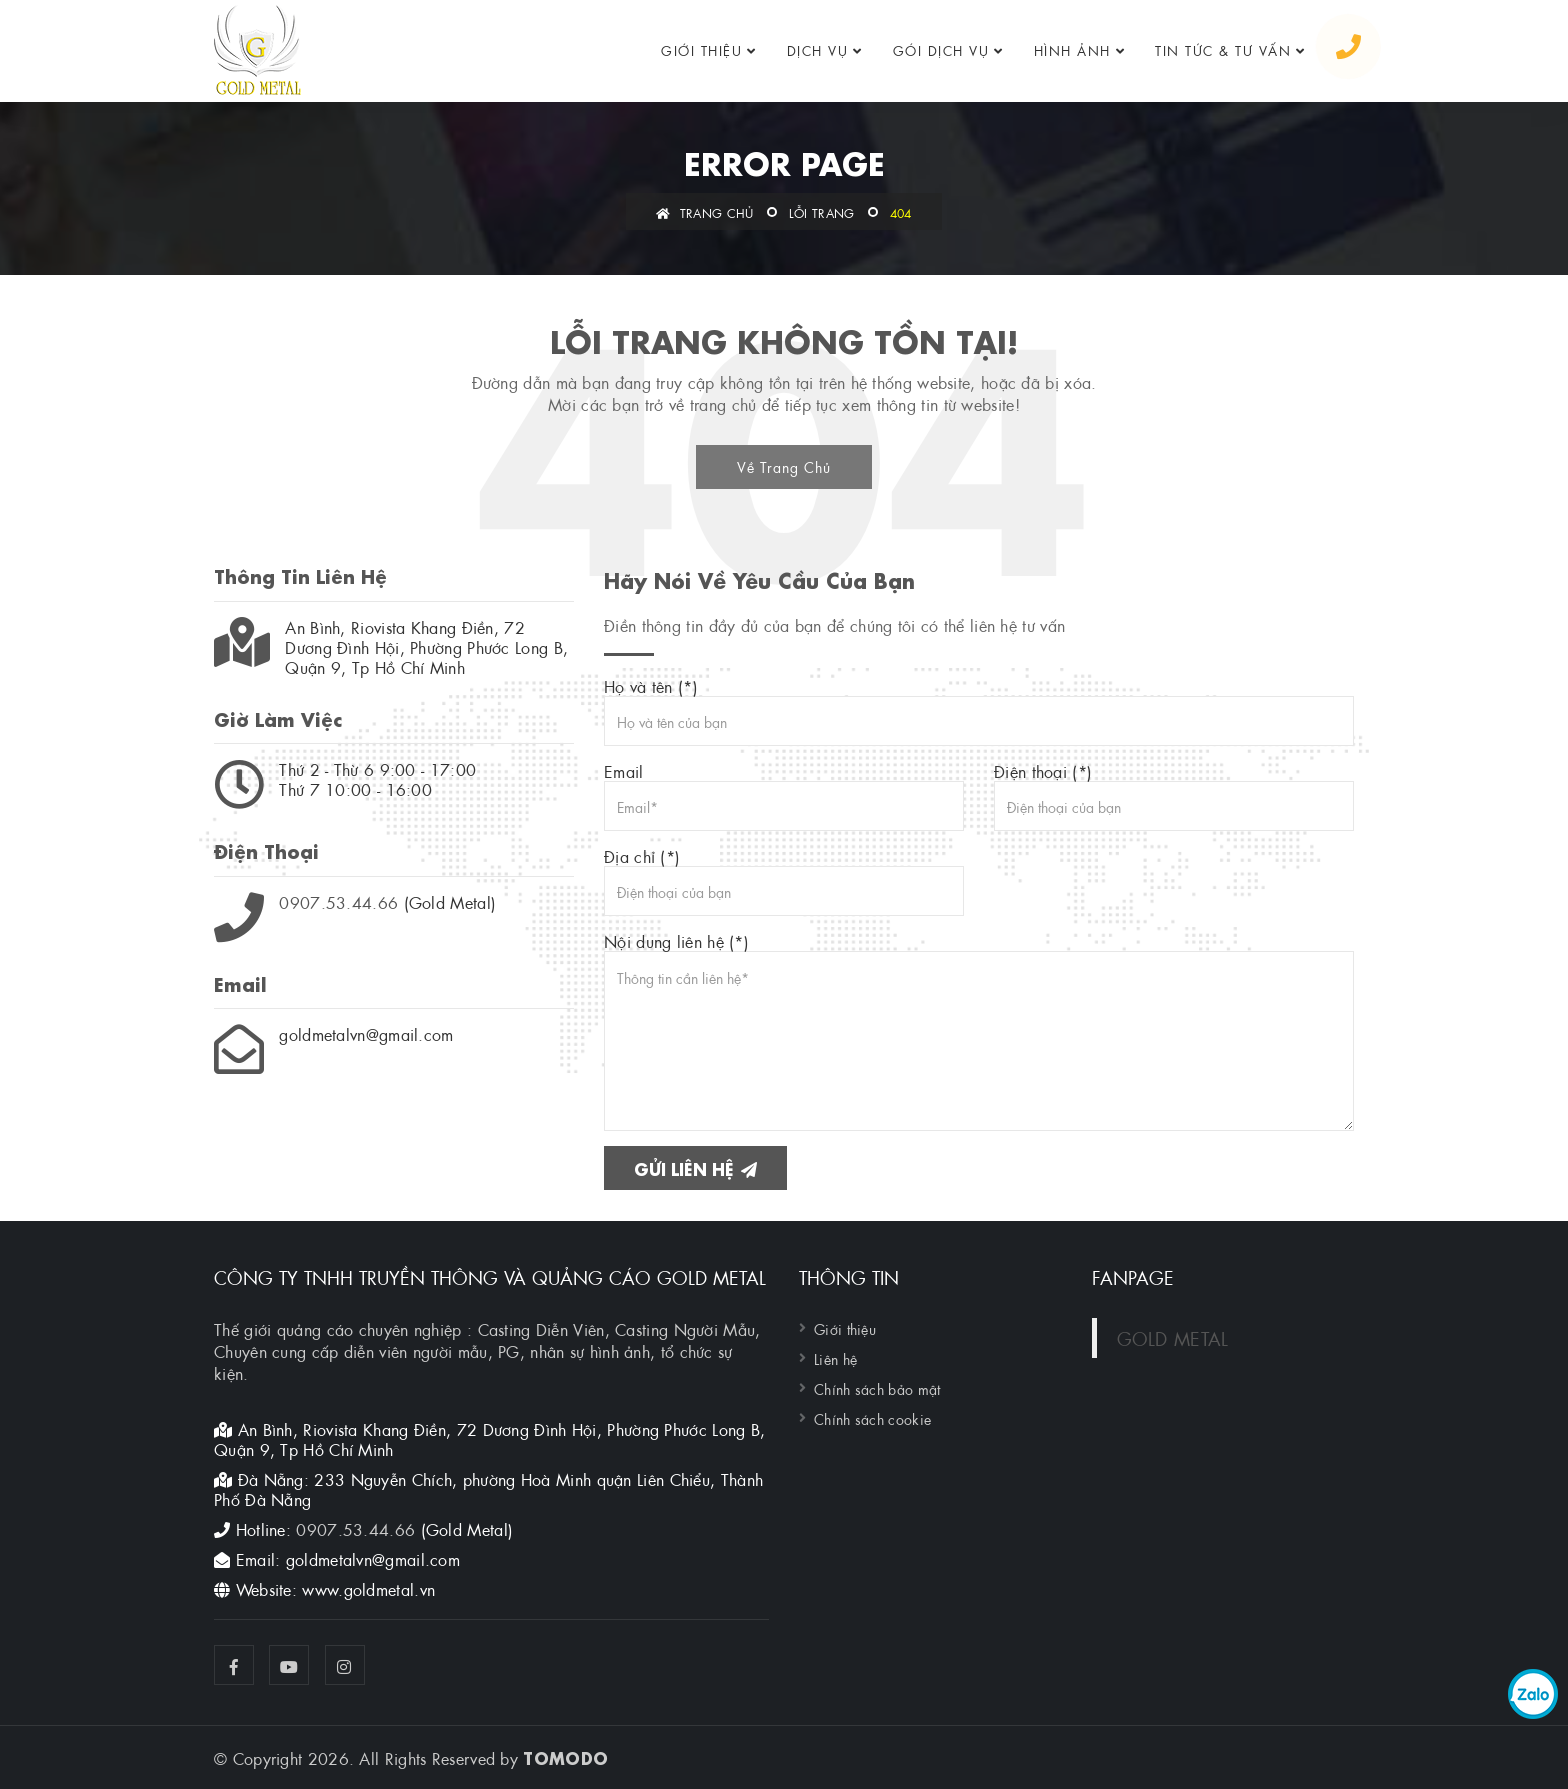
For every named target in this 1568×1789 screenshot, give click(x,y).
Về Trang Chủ (784, 466)
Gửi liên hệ (695, 1167)
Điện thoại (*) (1174, 796)
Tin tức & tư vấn (1223, 49)
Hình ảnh (1072, 49)
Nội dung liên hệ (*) (979, 1031)
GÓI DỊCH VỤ (941, 49)
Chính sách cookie (872, 1418)
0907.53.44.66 (338, 901)
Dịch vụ (818, 49)
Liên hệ (835, 1358)
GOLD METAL (1173, 1337)
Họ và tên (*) (979, 711)
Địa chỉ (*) (784, 881)
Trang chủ (704, 212)
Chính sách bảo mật (877, 1388)
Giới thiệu (701, 49)
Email (784, 796)
